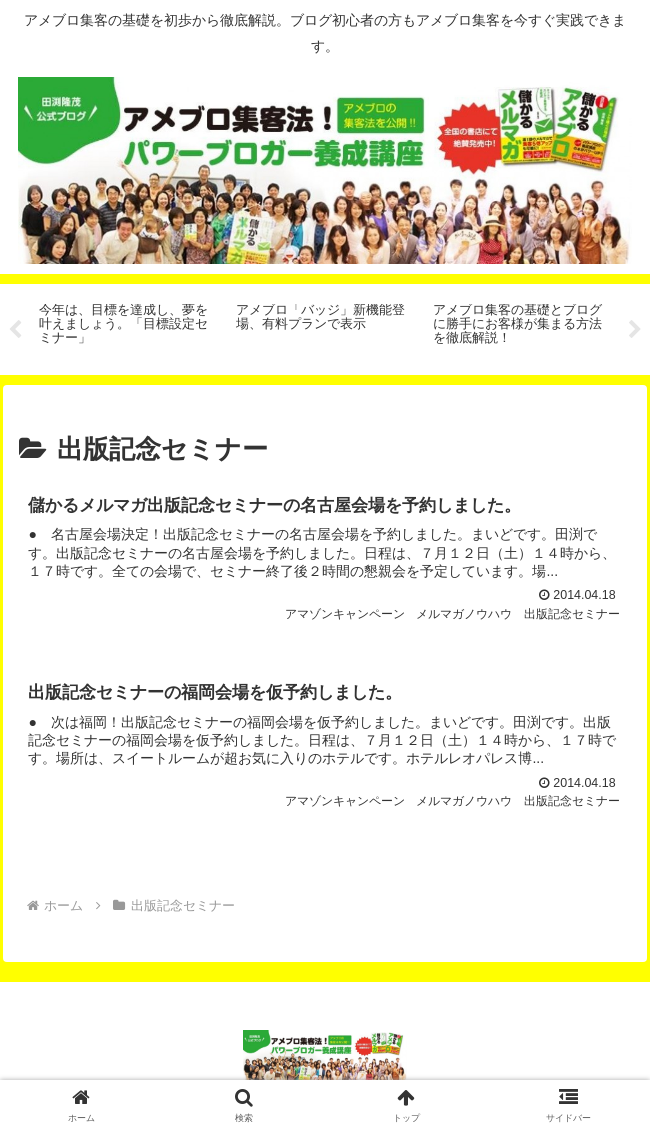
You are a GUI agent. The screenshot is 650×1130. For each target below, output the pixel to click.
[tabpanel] (126, 325)
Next (635, 330)
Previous (15, 330)
